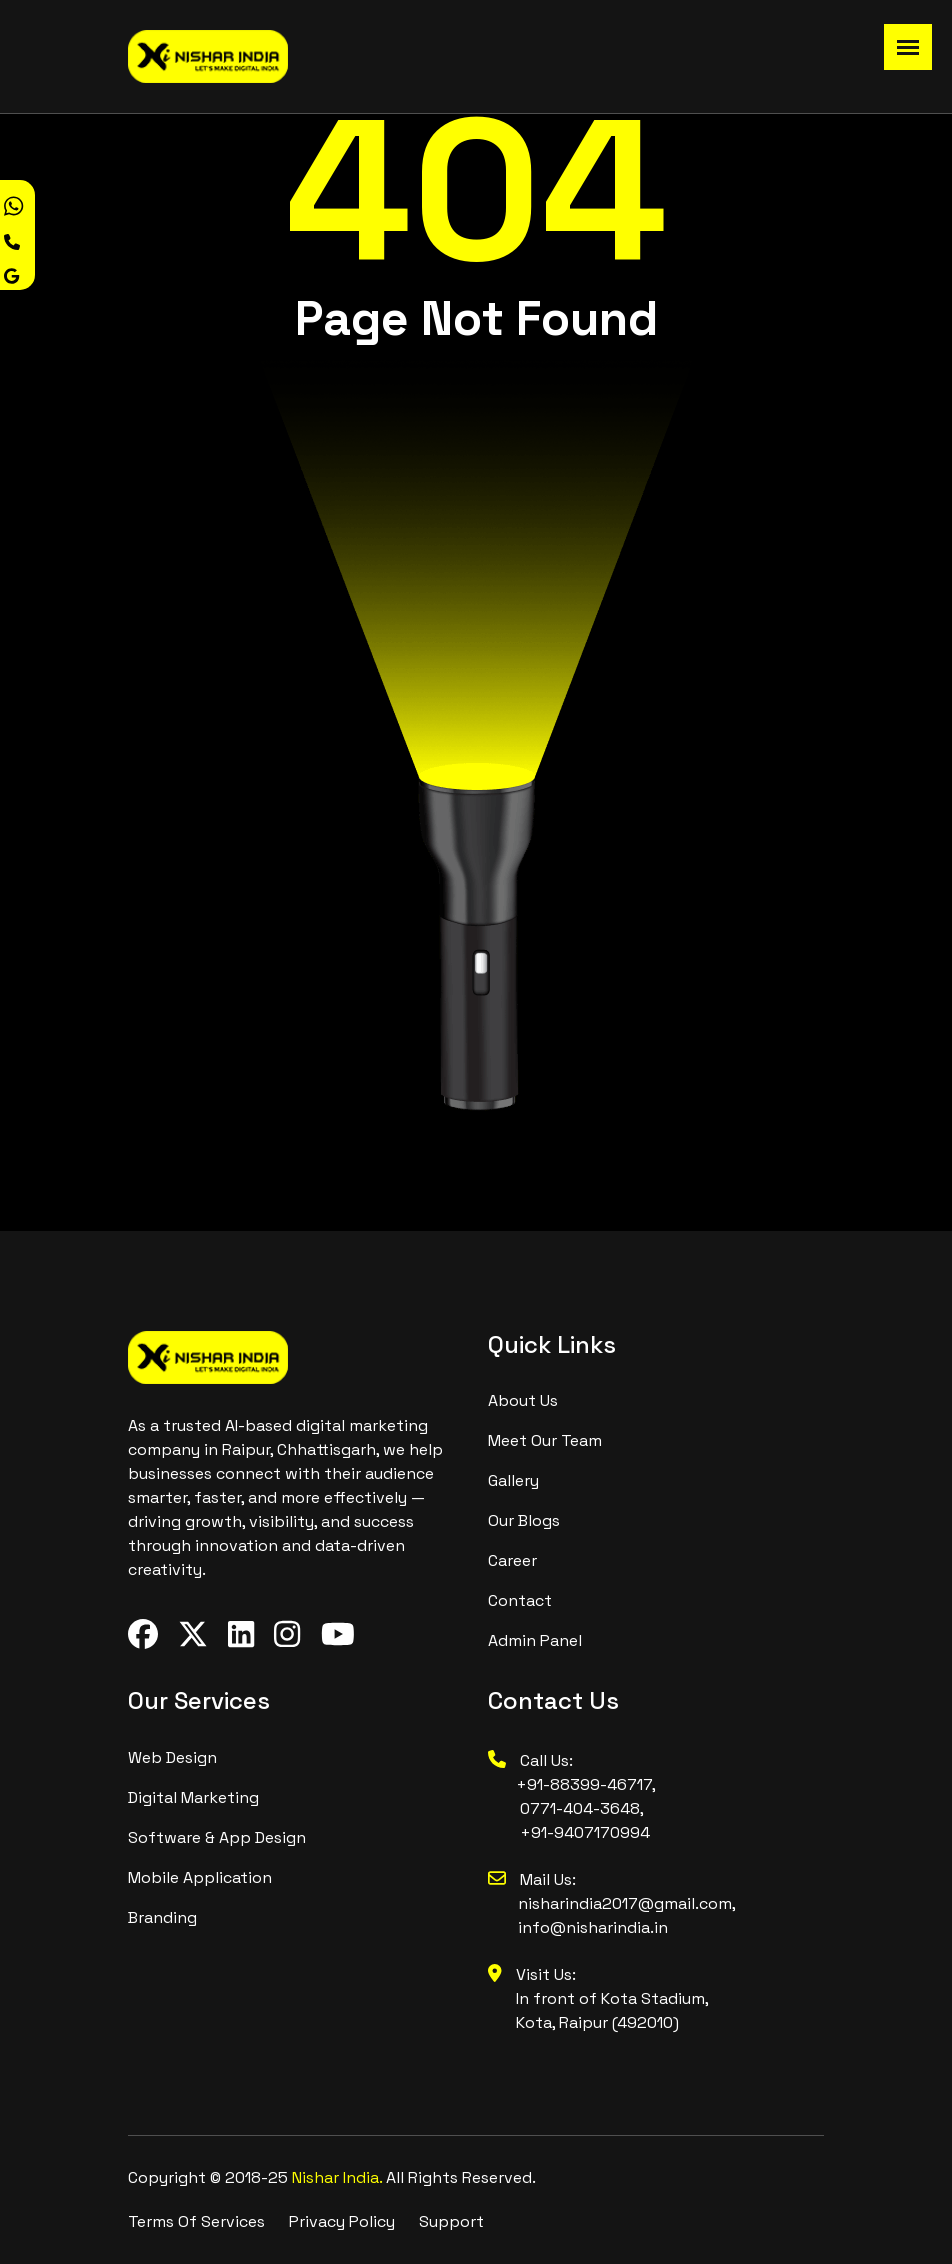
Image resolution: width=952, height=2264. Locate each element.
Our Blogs (524, 1520)
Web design (172, 1757)
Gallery (513, 1480)
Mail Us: (532, 1879)
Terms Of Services (196, 2221)
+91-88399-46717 (570, 1784)
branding (162, 1917)
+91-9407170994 (585, 1832)
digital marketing (193, 1797)
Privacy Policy (342, 2221)
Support (451, 2221)
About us (523, 1400)
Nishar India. (339, 2177)
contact (520, 1600)
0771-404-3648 (580, 1808)
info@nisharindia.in (593, 1927)
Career (512, 1560)
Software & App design (217, 1837)
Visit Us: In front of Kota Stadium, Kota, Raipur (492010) (598, 1998)
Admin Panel (535, 1640)
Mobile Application (200, 1877)
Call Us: (530, 1760)
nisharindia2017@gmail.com (625, 1903)
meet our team (545, 1440)
